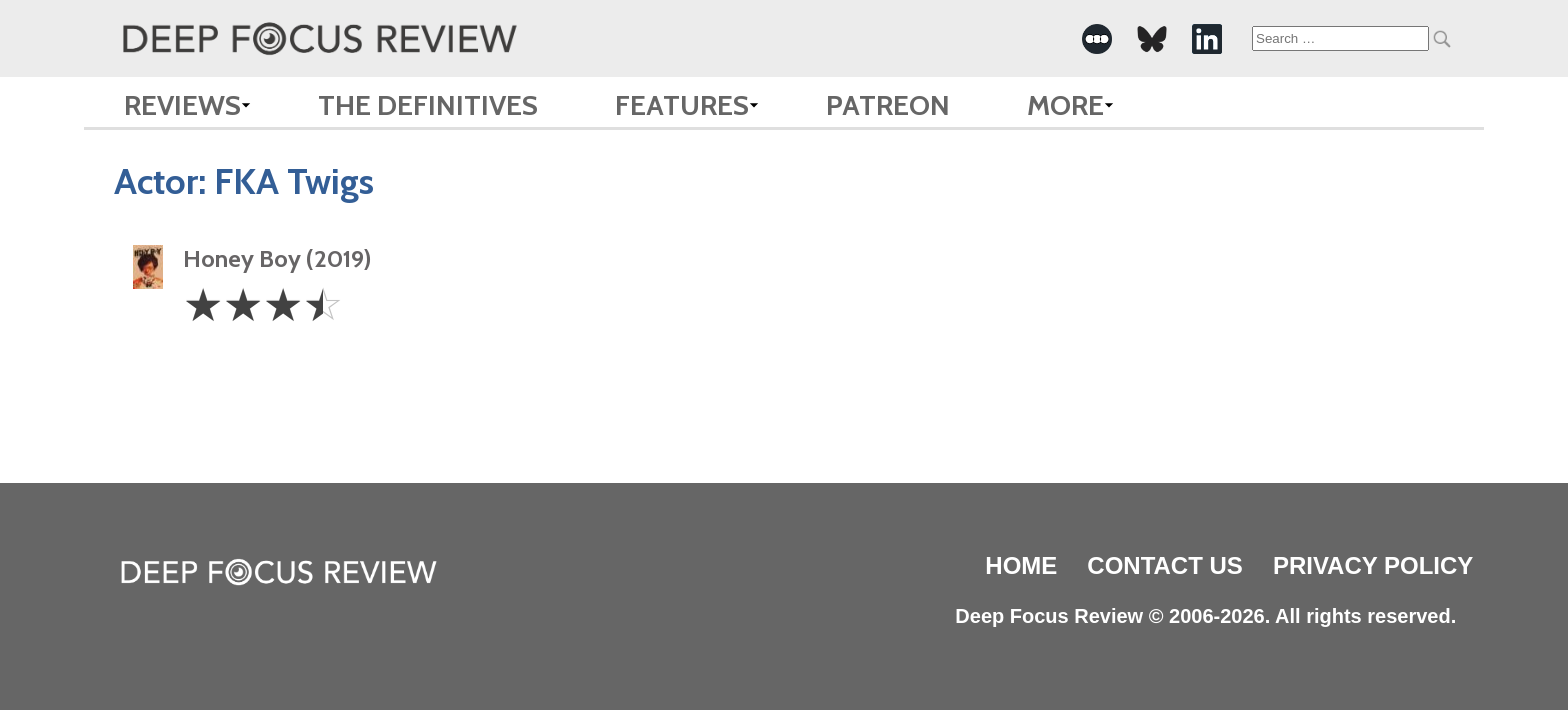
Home (1021, 565)
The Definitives (428, 105)
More (1065, 105)
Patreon (888, 105)
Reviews (182, 105)
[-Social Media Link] (1097, 39)
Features (682, 105)
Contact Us (1165, 565)
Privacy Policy (1373, 565)
